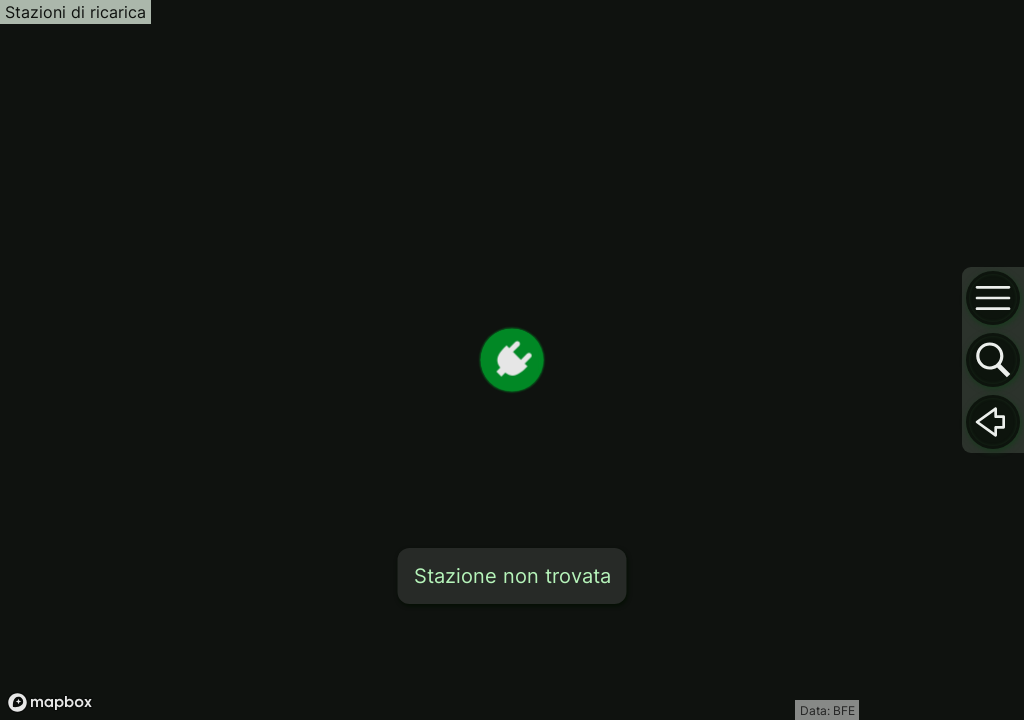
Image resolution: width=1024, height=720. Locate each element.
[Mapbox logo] (50, 702)
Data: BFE (827, 710)
